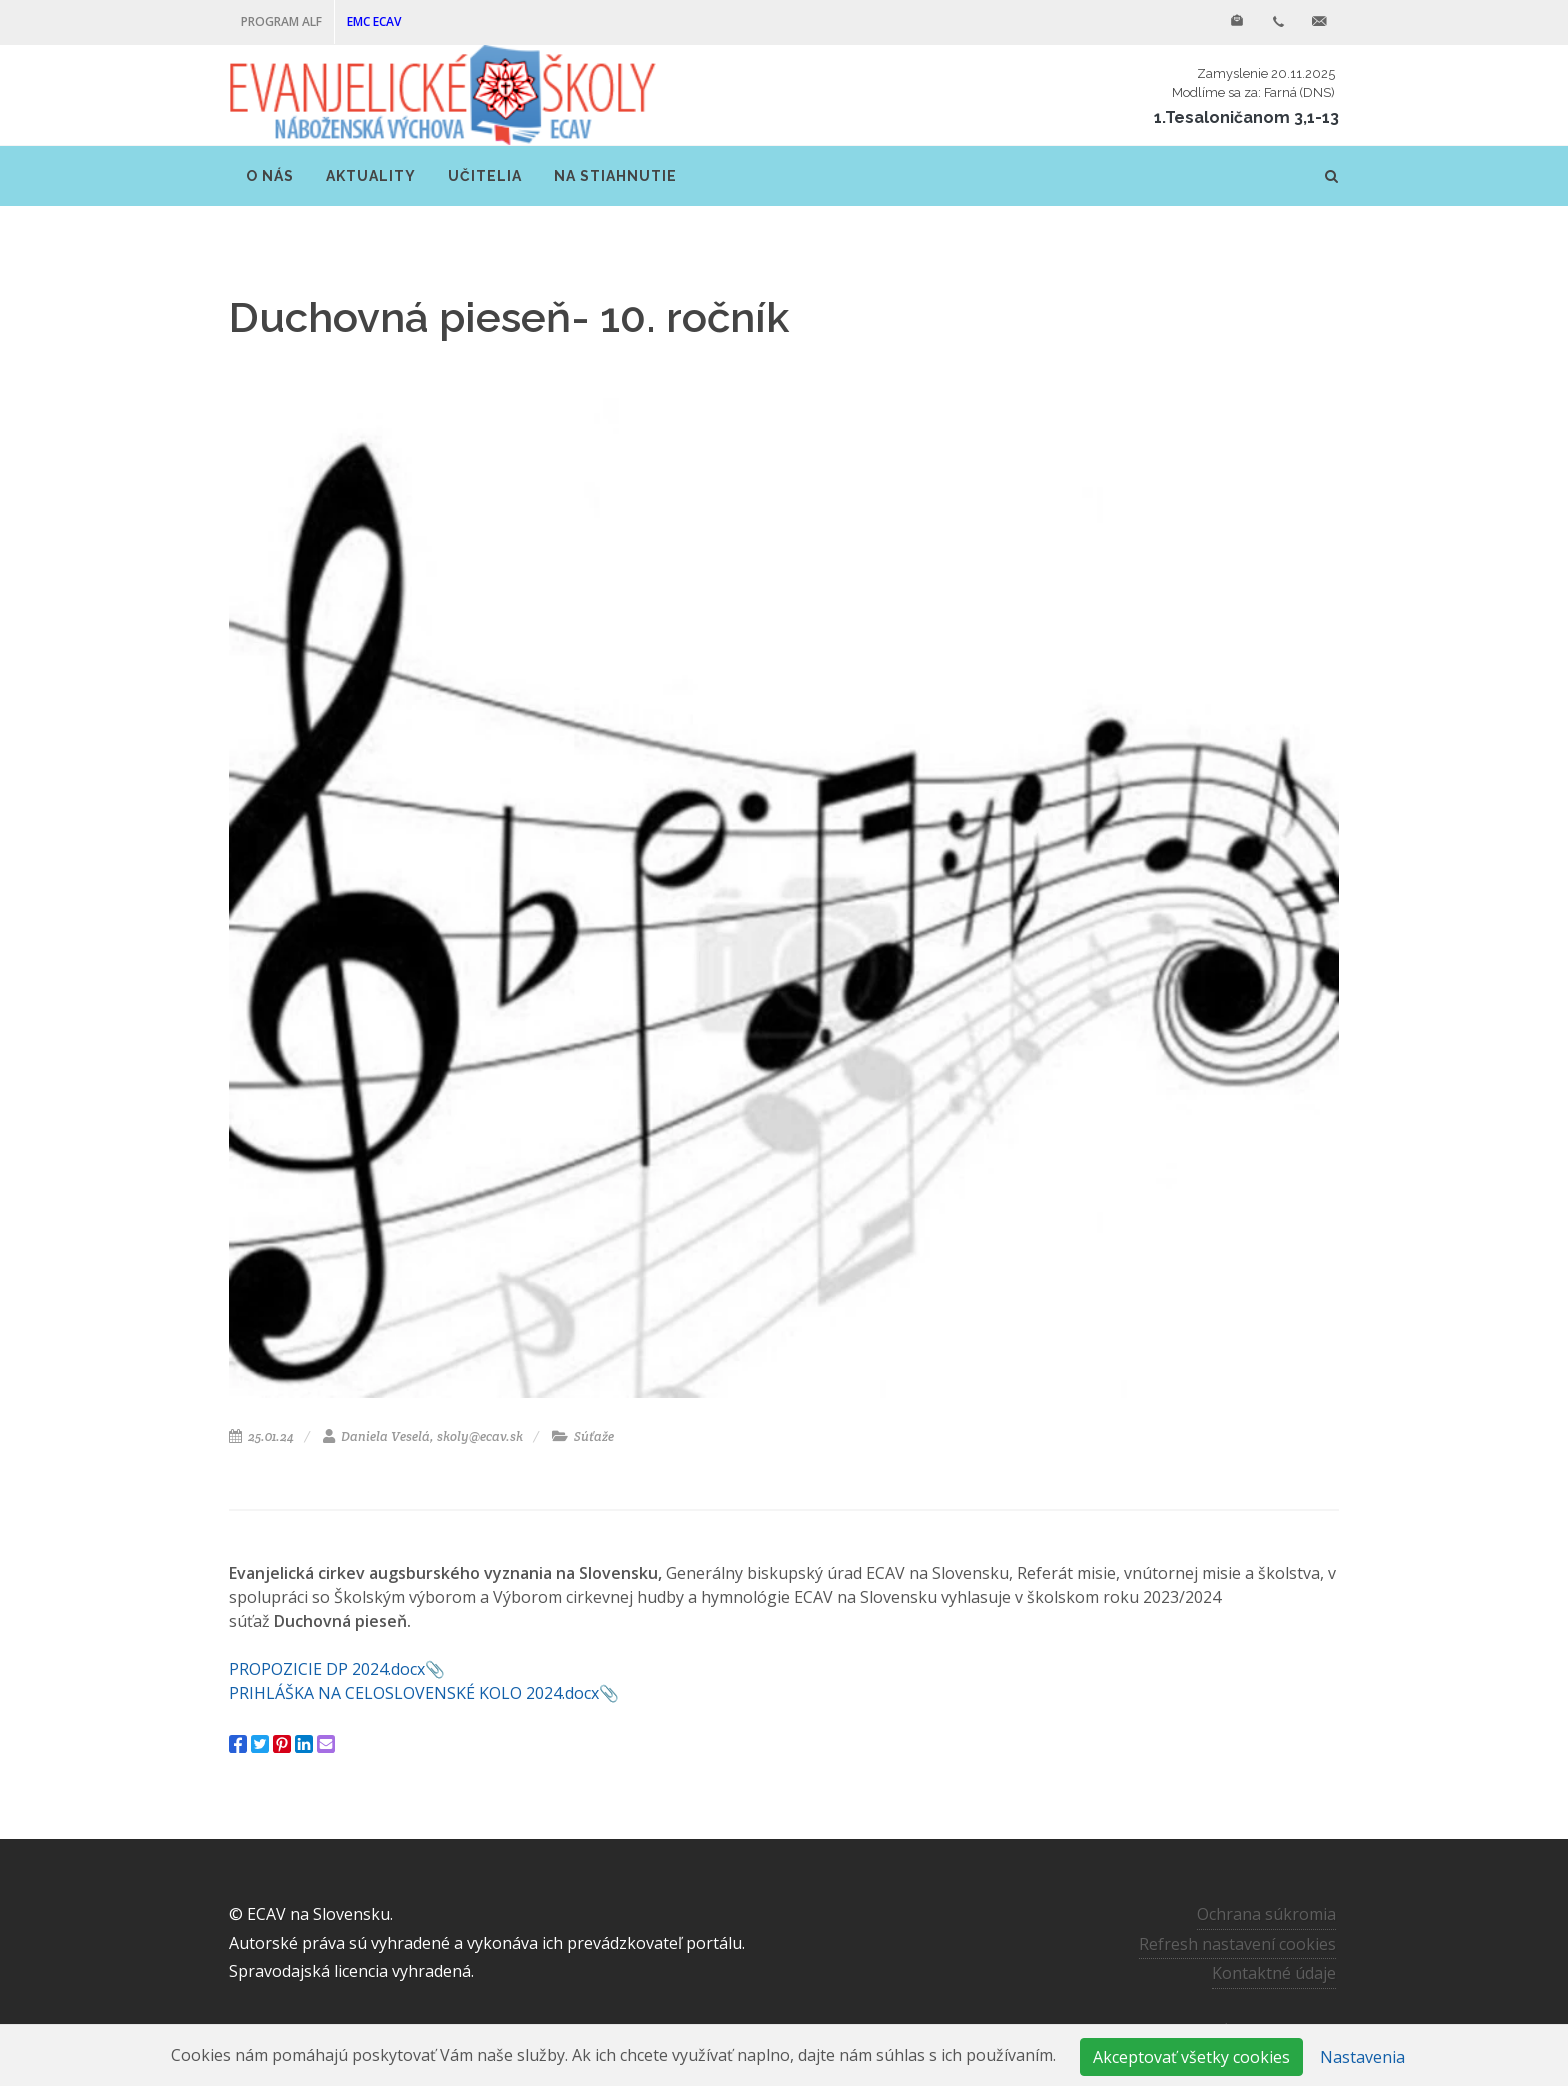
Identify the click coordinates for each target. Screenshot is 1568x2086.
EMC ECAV (374, 21)
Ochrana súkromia (1266, 1914)
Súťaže (583, 1436)
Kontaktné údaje (1274, 1973)
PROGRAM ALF (281, 21)
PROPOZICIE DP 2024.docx (327, 1669)
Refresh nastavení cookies (1237, 1944)
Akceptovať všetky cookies (1191, 2057)
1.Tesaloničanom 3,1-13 (1246, 117)
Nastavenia (1362, 2057)
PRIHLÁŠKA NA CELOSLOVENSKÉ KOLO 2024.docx (414, 1693)
